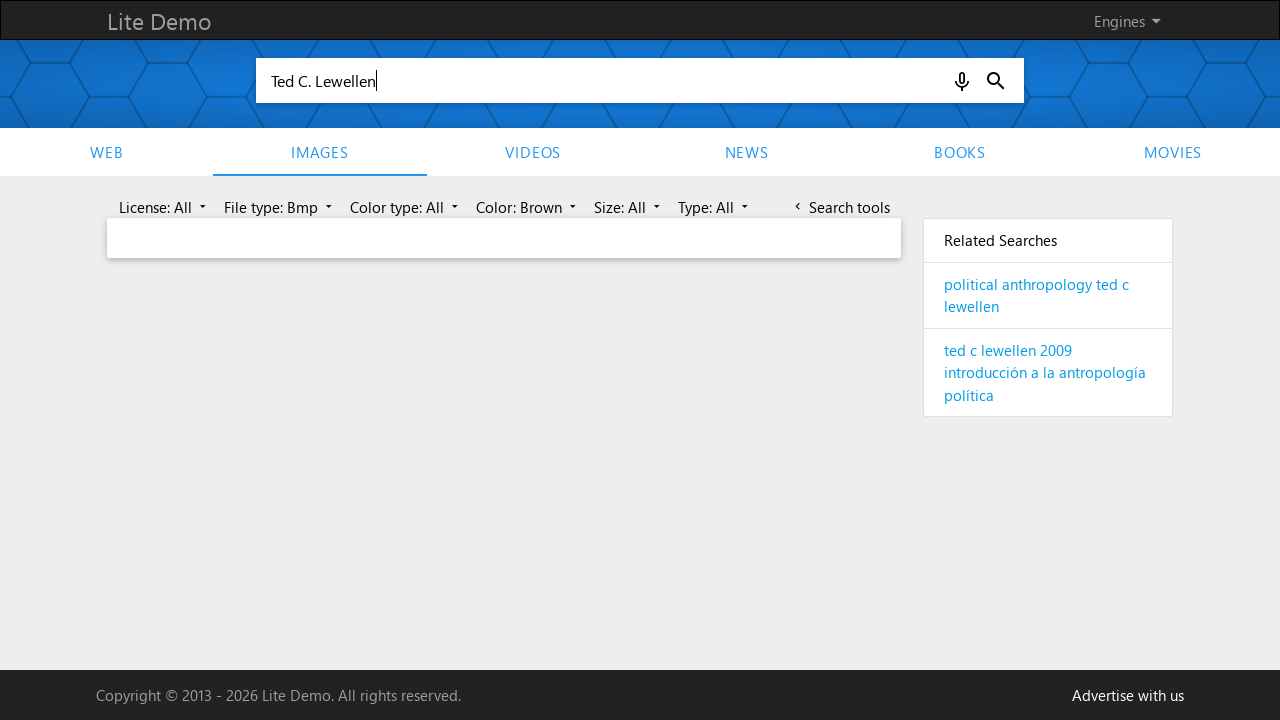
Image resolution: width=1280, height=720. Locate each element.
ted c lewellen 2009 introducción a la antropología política (1045, 372)
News (747, 152)
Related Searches (1000, 240)
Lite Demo (159, 20)
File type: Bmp (280, 207)
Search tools (840, 207)
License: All (164, 207)
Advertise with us (1128, 695)
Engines (1131, 21)
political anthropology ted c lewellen (1036, 295)
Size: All (629, 207)
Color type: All (406, 207)
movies (1173, 152)
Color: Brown (528, 207)
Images (320, 152)
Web (106, 152)
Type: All (715, 207)
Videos (533, 152)
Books (960, 152)
